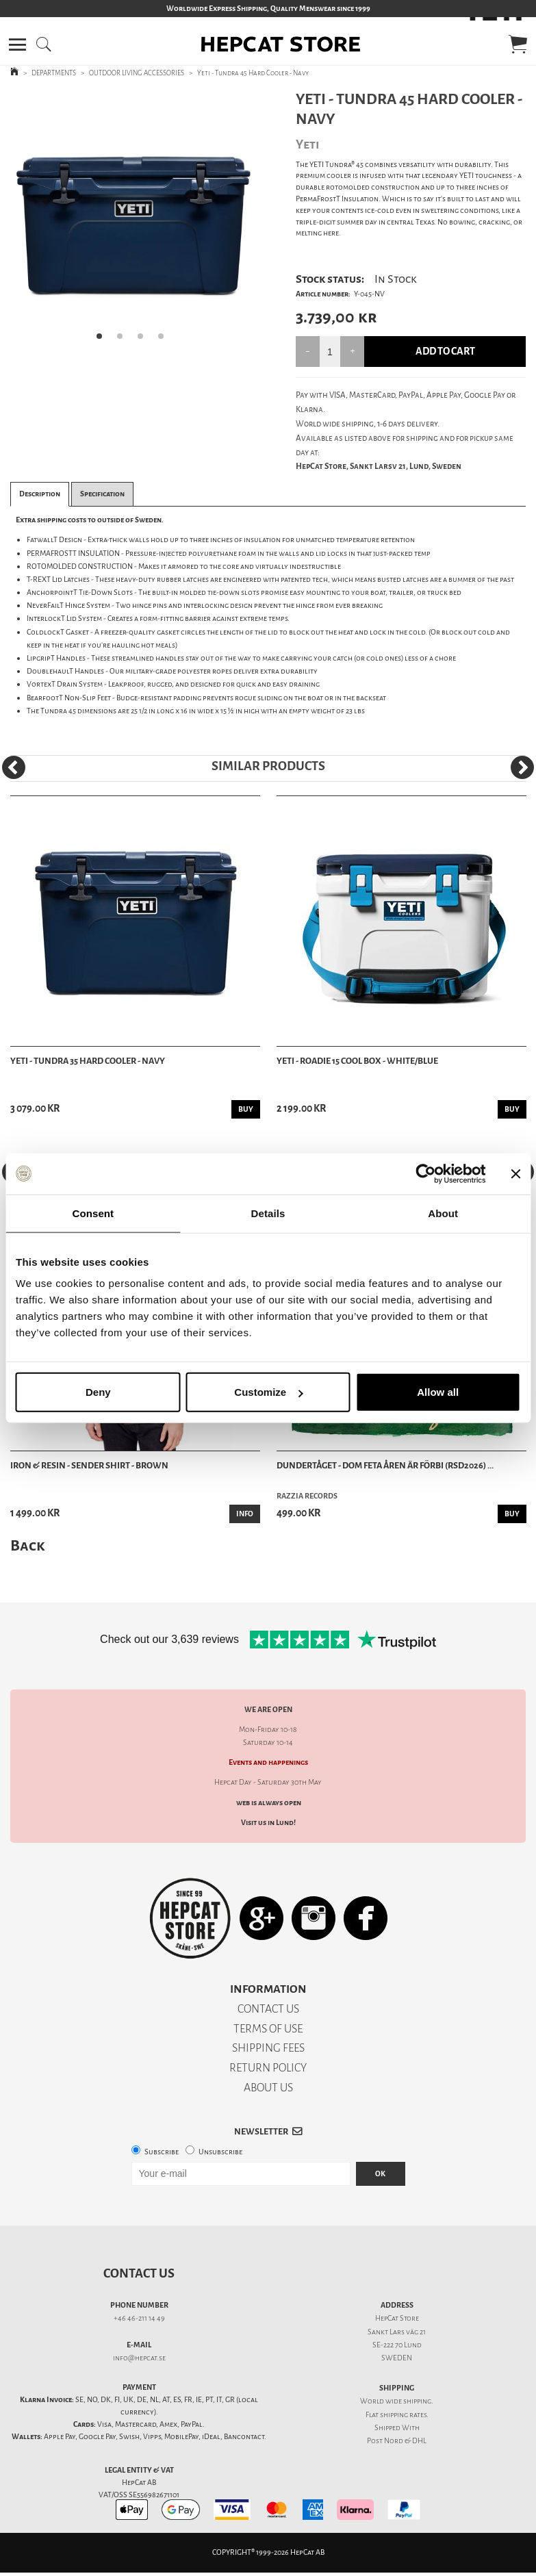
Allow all (438, 1392)
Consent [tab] (93, 1213)
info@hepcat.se (139, 2358)
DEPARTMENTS (53, 72)
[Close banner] (515, 1173)
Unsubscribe (220, 2152)
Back (27, 1545)
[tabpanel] (133, 220)
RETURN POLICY (268, 2068)
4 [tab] (165, 340)
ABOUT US (268, 2087)
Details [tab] (268, 1213)
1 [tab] (103, 340)
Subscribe (161, 2152)
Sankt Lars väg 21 (397, 2332)
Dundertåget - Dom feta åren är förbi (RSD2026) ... (385, 1465)
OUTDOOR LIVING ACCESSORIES (136, 72)
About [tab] (443, 1213)
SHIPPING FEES (268, 2048)
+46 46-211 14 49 (139, 2318)
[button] (17, 44)
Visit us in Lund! (268, 1823)
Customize (268, 1392)
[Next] (522, 767)
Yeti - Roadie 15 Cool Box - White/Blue (357, 1061)
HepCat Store (397, 2318)
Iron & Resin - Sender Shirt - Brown (89, 1465)
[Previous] (13, 767)
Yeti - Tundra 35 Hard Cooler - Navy (87, 1061)
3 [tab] (144, 340)
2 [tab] (124, 340)
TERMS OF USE (268, 2029)
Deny (98, 1392)
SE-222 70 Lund (397, 2345)
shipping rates (403, 2415)
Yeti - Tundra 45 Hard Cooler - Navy (253, 72)
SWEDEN (396, 2358)
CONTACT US (268, 2009)
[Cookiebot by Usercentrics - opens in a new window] (425, 1173)
